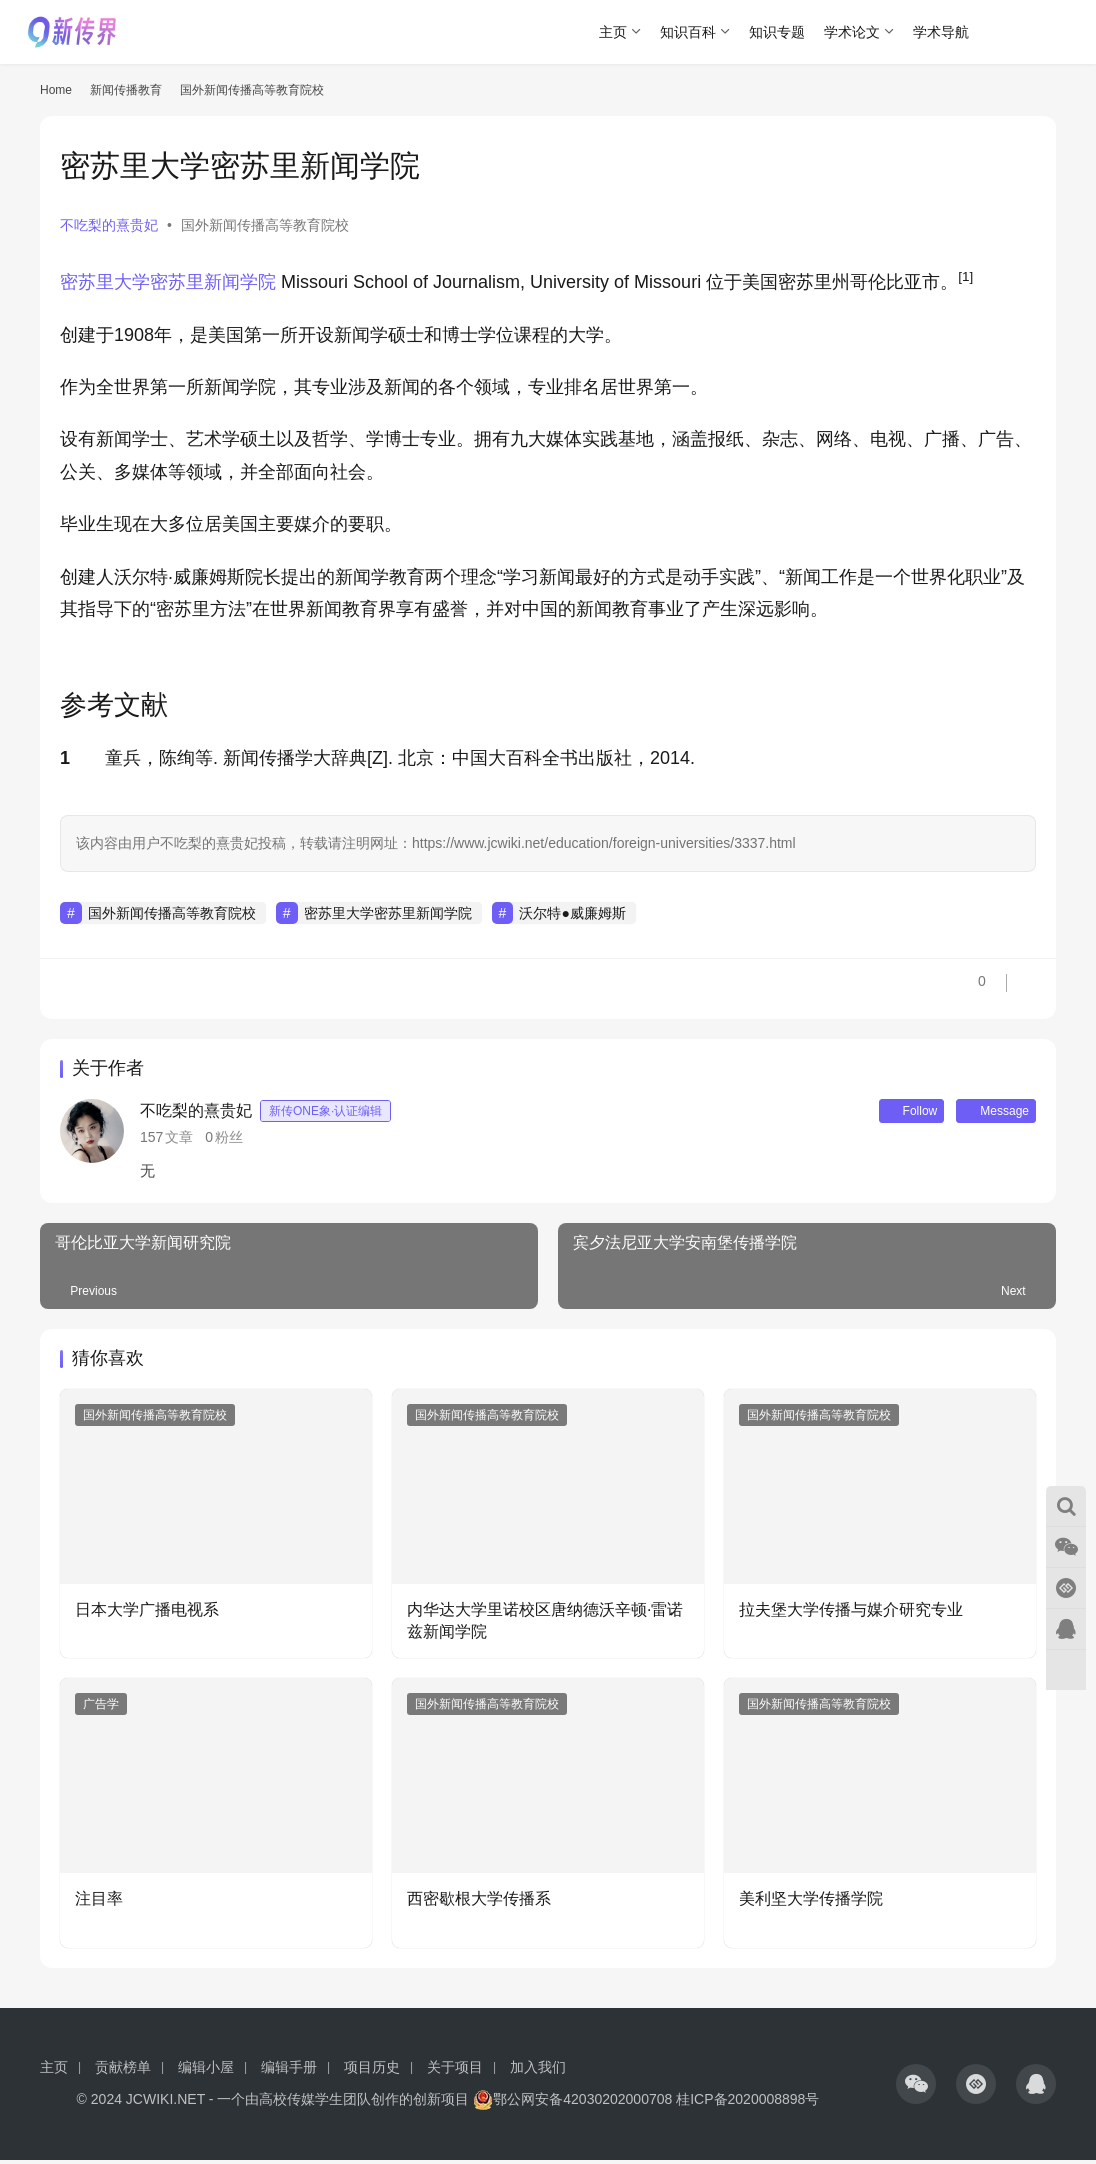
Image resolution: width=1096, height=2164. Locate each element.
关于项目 (455, 2071)
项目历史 (372, 2071)
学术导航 (941, 32)
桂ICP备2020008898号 (747, 2103)
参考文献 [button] (114, 705)
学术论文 (852, 32)
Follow (885, 1113)
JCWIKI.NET (165, 2103)
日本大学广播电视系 (147, 1613)
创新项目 (441, 2103)
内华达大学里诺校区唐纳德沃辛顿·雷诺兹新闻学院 (545, 1624)
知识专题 (777, 32)
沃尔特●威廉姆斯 (572, 913)
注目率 (103, 1902)
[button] (965, 282)
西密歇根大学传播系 (479, 1902)
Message (987, 1113)
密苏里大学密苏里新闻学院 (168, 282)
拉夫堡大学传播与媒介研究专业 (851, 1613)
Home (56, 90)
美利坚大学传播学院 (811, 1902)
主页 (613, 32)
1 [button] (65, 758)
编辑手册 (289, 2071)
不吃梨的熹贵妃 (109, 225)
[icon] (916, 2088)
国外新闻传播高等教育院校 (265, 225)
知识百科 (688, 32)
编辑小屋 (206, 2071)
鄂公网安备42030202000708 (572, 2103)
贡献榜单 (123, 2071)
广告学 (101, 1708)
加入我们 (538, 2071)
